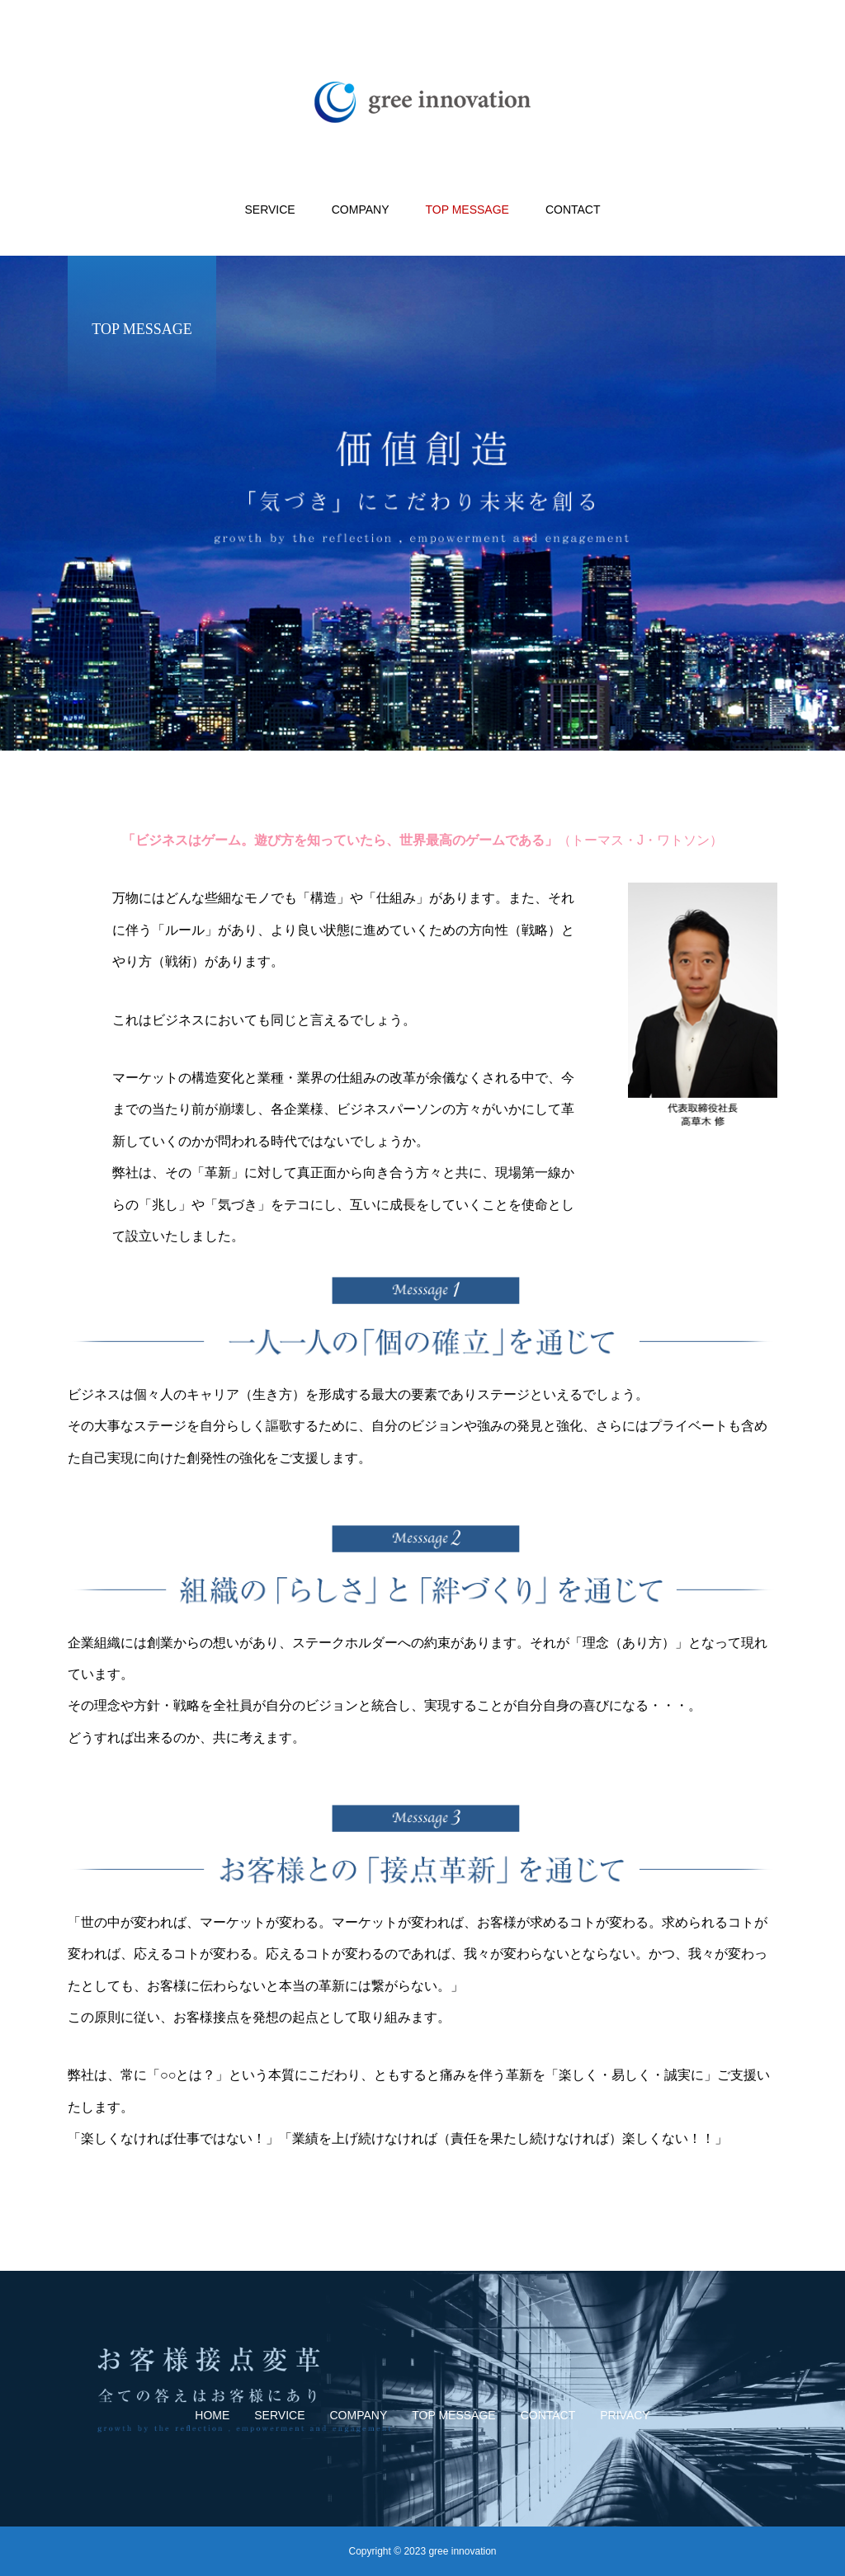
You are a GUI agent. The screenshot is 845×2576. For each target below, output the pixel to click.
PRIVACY (624, 2415)
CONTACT (573, 209)
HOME (212, 2415)
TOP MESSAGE (466, 209)
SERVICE (270, 209)
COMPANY (360, 209)
